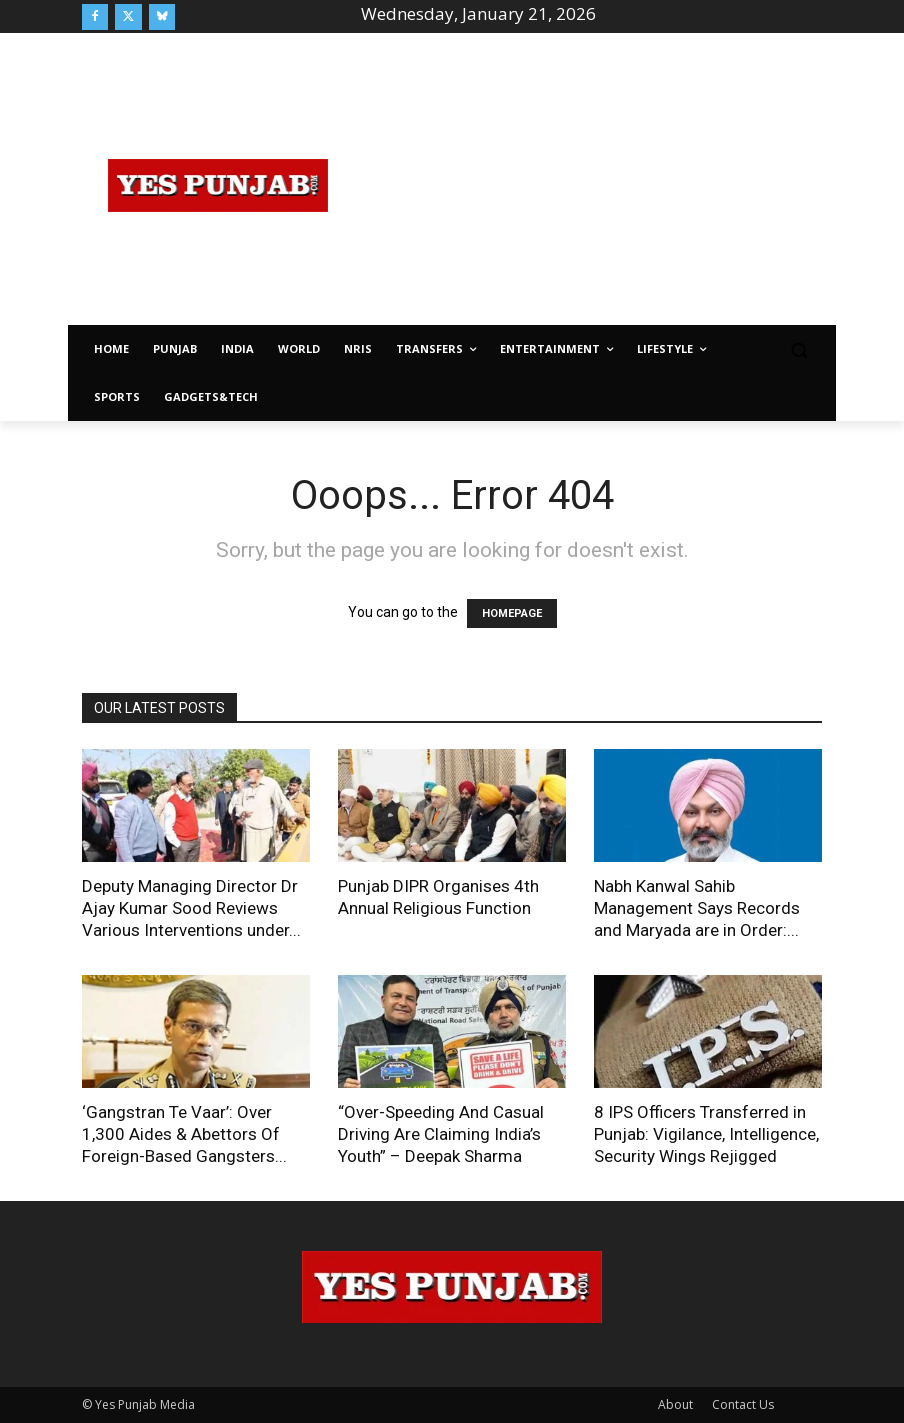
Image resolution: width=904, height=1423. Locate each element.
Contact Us (743, 1404)
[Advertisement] (629, 182)
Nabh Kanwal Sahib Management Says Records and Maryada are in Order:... (697, 908)
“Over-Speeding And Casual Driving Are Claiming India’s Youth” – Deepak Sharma (441, 1134)
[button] (798, 349)
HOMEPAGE (512, 613)
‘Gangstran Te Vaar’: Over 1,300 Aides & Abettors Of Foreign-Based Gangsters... (184, 1134)
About (675, 1404)
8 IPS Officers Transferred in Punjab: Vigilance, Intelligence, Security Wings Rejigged (706, 1134)
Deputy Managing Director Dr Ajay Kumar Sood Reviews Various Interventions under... (191, 908)
